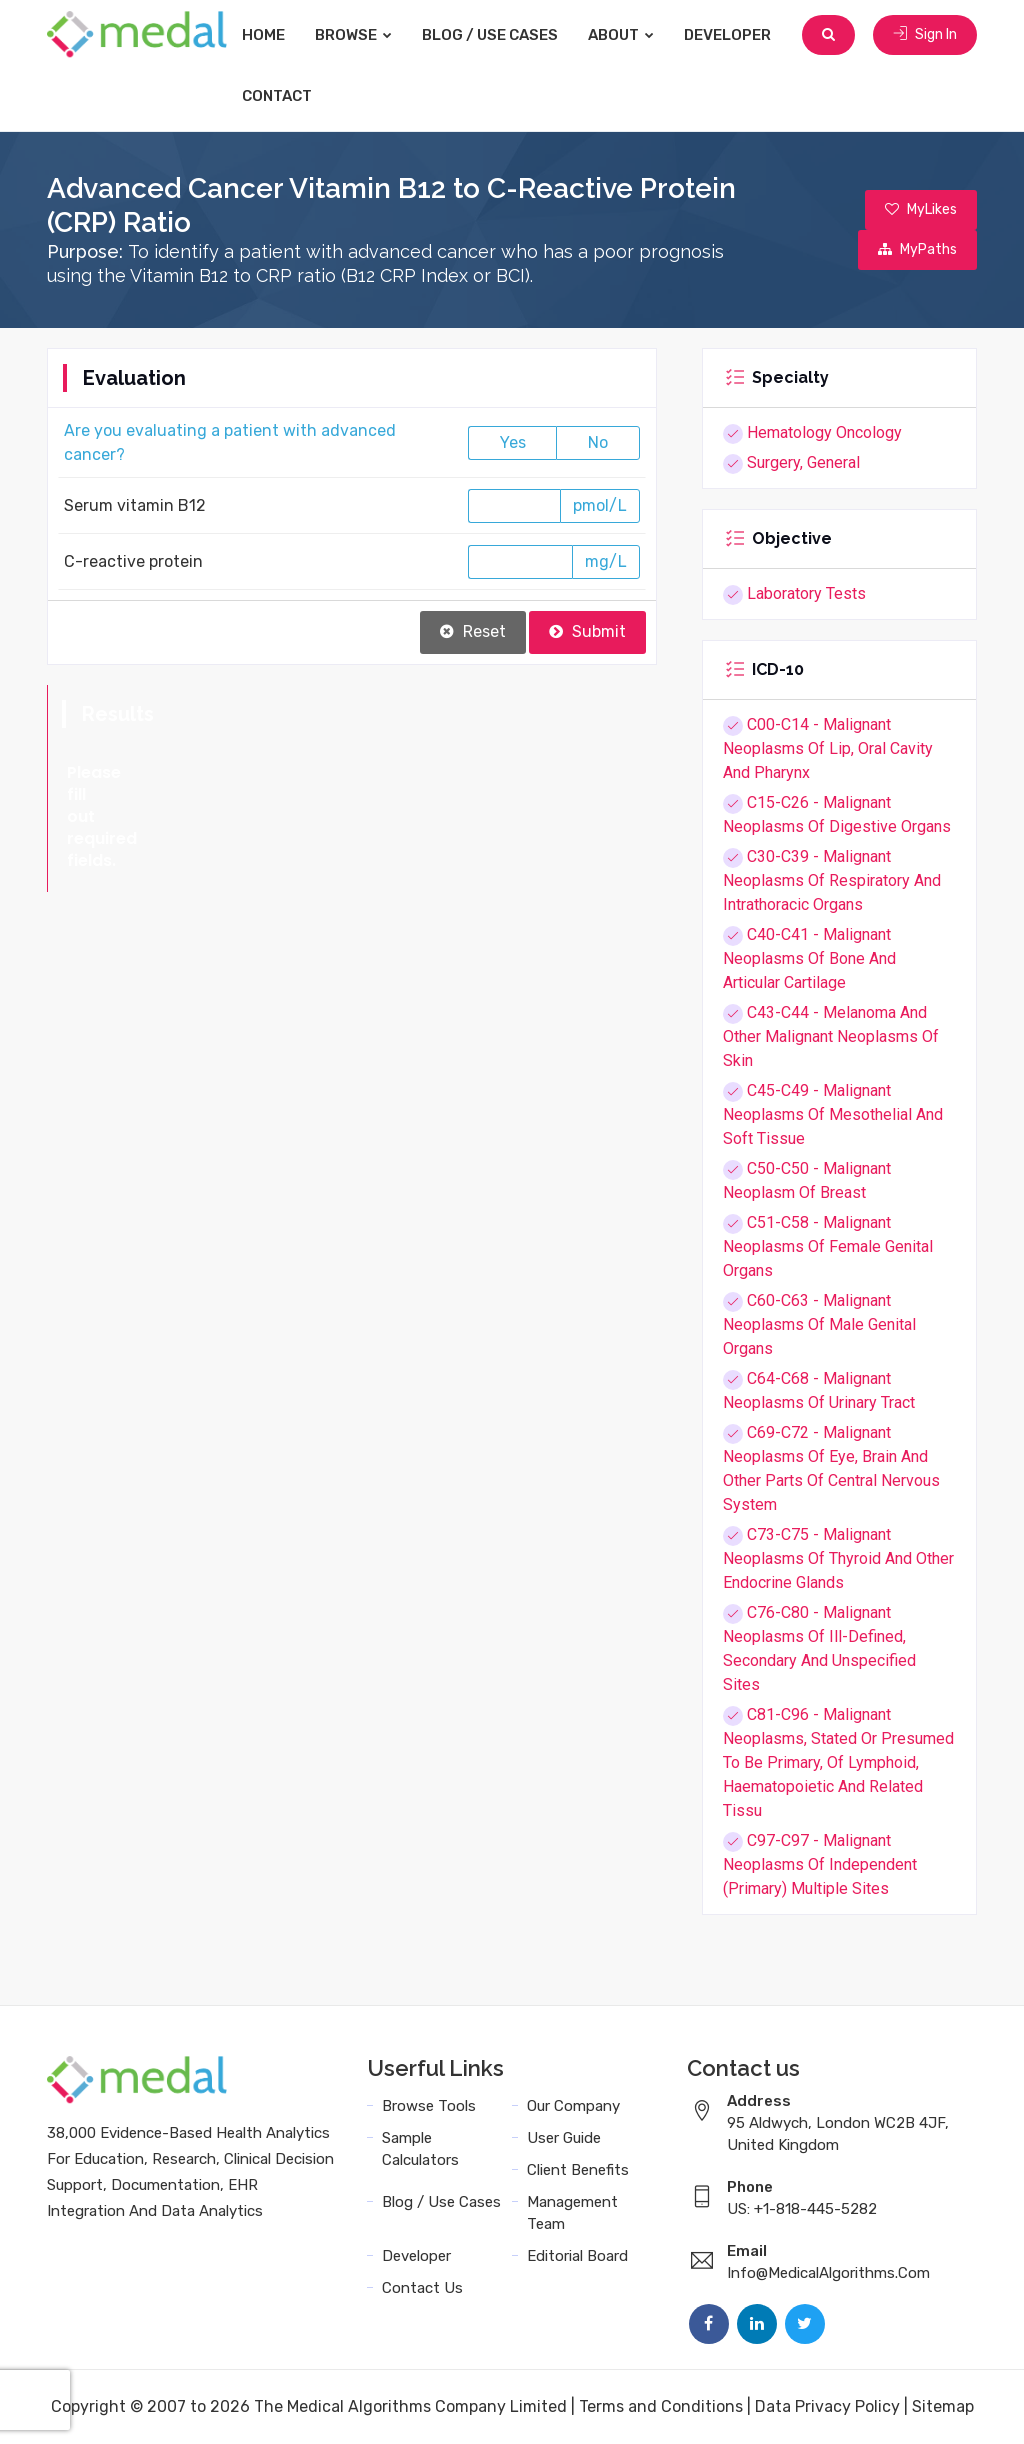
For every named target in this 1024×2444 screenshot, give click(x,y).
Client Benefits (578, 2170)
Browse (353, 35)
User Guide (564, 2138)
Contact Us (422, 2288)
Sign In (925, 34)
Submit (587, 631)
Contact (277, 96)
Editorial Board (577, 2256)
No (598, 442)
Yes (513, 442)
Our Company (573, 2106)
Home (263, 35)
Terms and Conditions (661, 2406)
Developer (727, 35)
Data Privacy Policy (827, 2406)
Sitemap (943, 2406)
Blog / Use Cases (490, 35)
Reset (473, 631)
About (621, 35)
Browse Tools (429, 2106)
